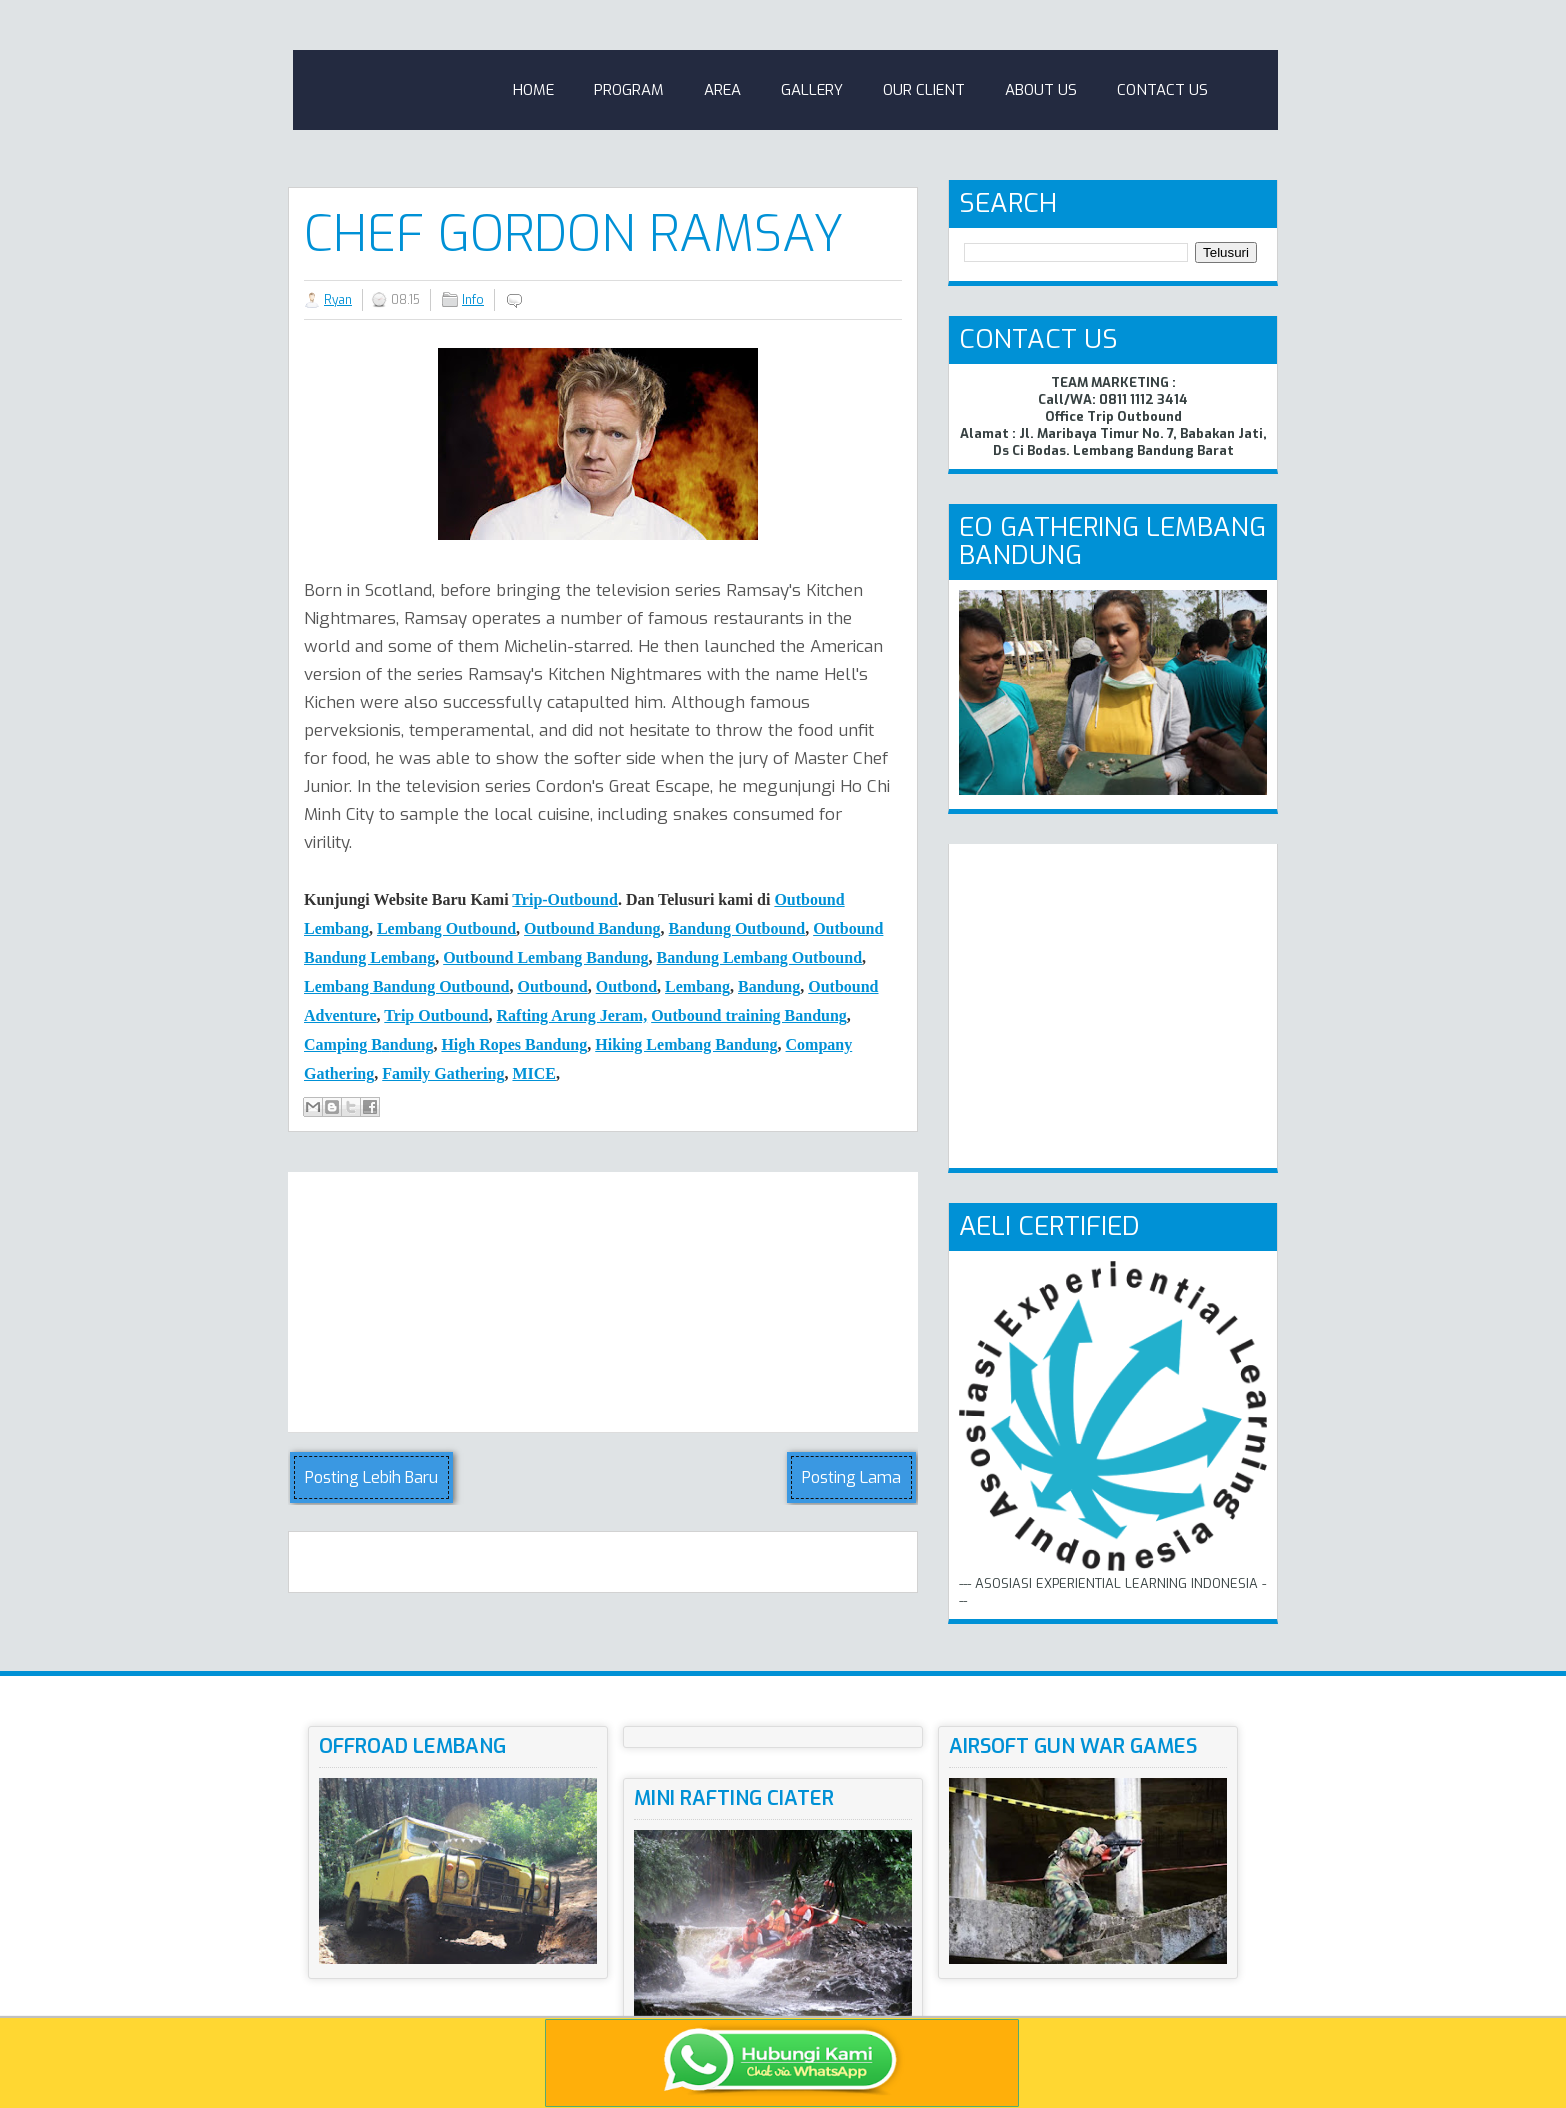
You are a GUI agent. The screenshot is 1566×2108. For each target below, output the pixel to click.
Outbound (552, 986)
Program (629, 90)
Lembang (697, 986)
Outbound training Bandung (749, 1015)
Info (473, 300)
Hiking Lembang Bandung (686, 1044)
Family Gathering (443, 1073)
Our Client (924, 90)
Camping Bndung (368, 1044)
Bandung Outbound (737, 928)
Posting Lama (851, 1477)
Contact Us (1162, 90)
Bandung (769, 986)
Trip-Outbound (565, 899)
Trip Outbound (436, 1015)
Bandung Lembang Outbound (759, 957)
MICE (534, 1073)
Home (533, 90)
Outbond (626, 986)
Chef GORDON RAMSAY (574, 234)
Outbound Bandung (592, 928)
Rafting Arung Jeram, (572, 1015)
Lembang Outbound (446, 928)
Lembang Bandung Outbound (406, 986)
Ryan (338, 300)
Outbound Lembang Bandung (545, 957)
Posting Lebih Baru (371, 1477)
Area (722, 90)
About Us (1041, 90)
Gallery (812, 90)
